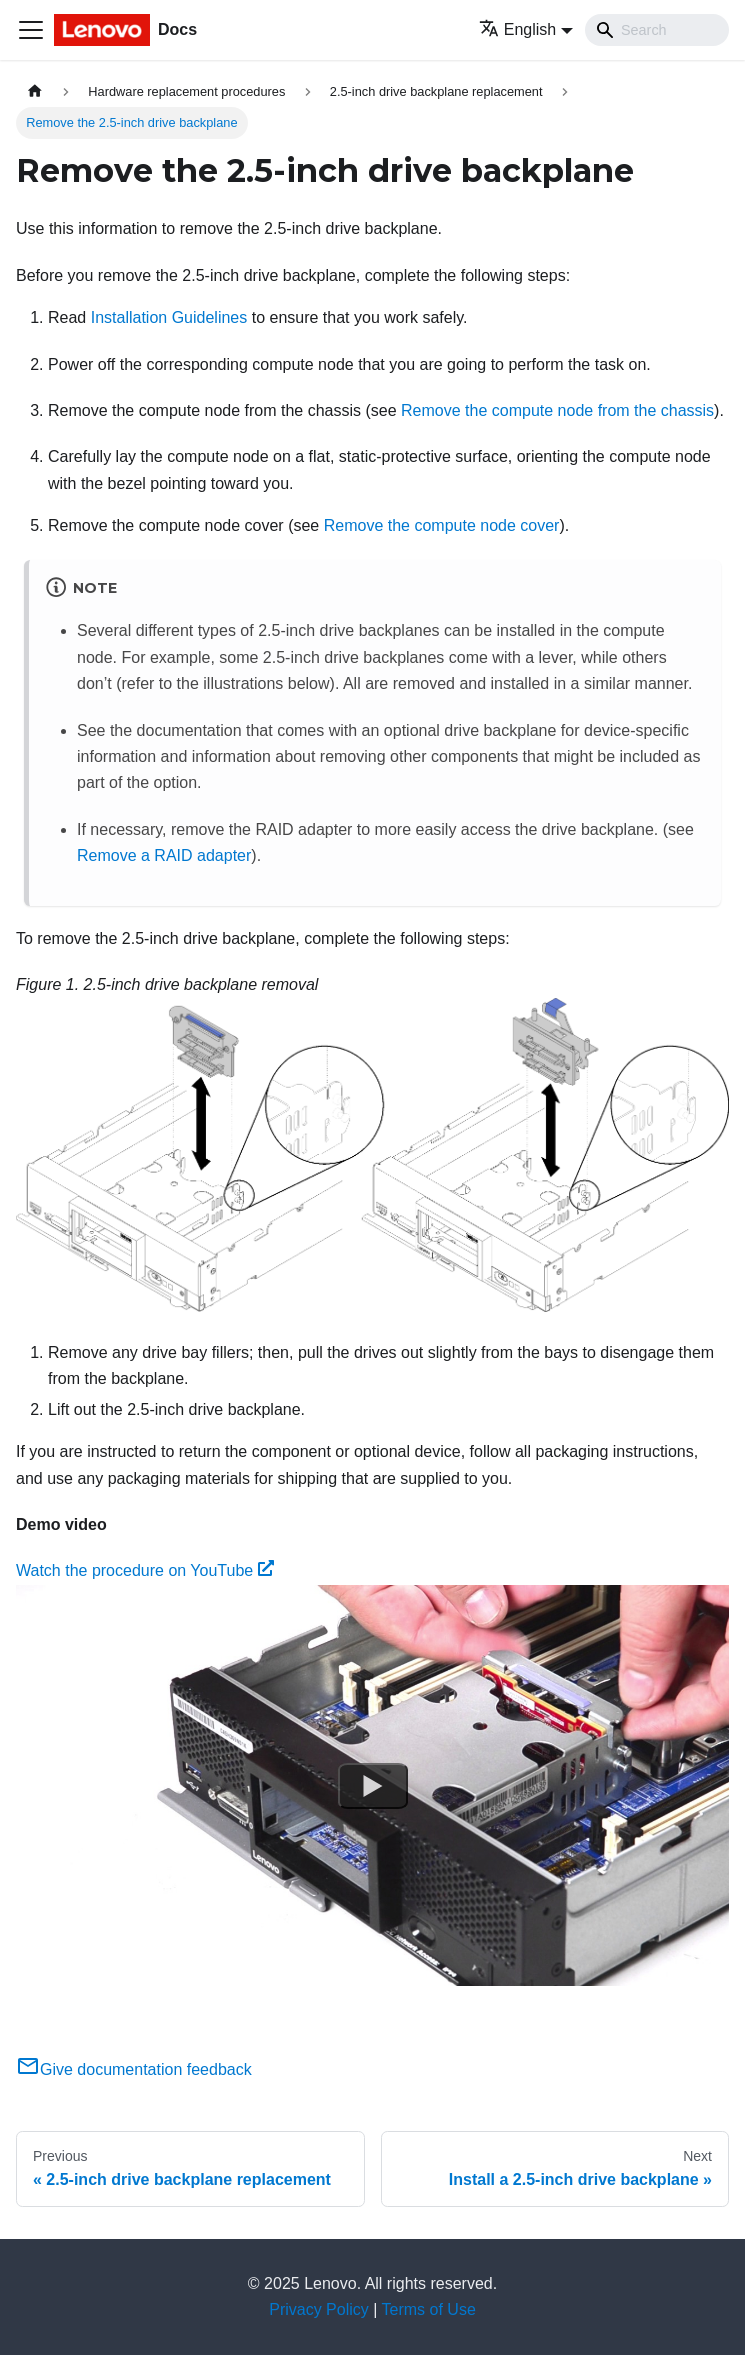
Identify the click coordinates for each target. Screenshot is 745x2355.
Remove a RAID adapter (164, 855)
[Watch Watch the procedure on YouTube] (373, 1785)
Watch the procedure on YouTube (145, 1570)
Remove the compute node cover (442, 525)
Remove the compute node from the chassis (557, 410)
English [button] (517, 29)
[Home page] (35, 91)
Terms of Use (429, 2309)
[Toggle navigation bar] (31, 30)
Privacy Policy (319, 2309)
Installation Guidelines (169, 317)
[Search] (657, 30)
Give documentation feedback (134, 2069)
